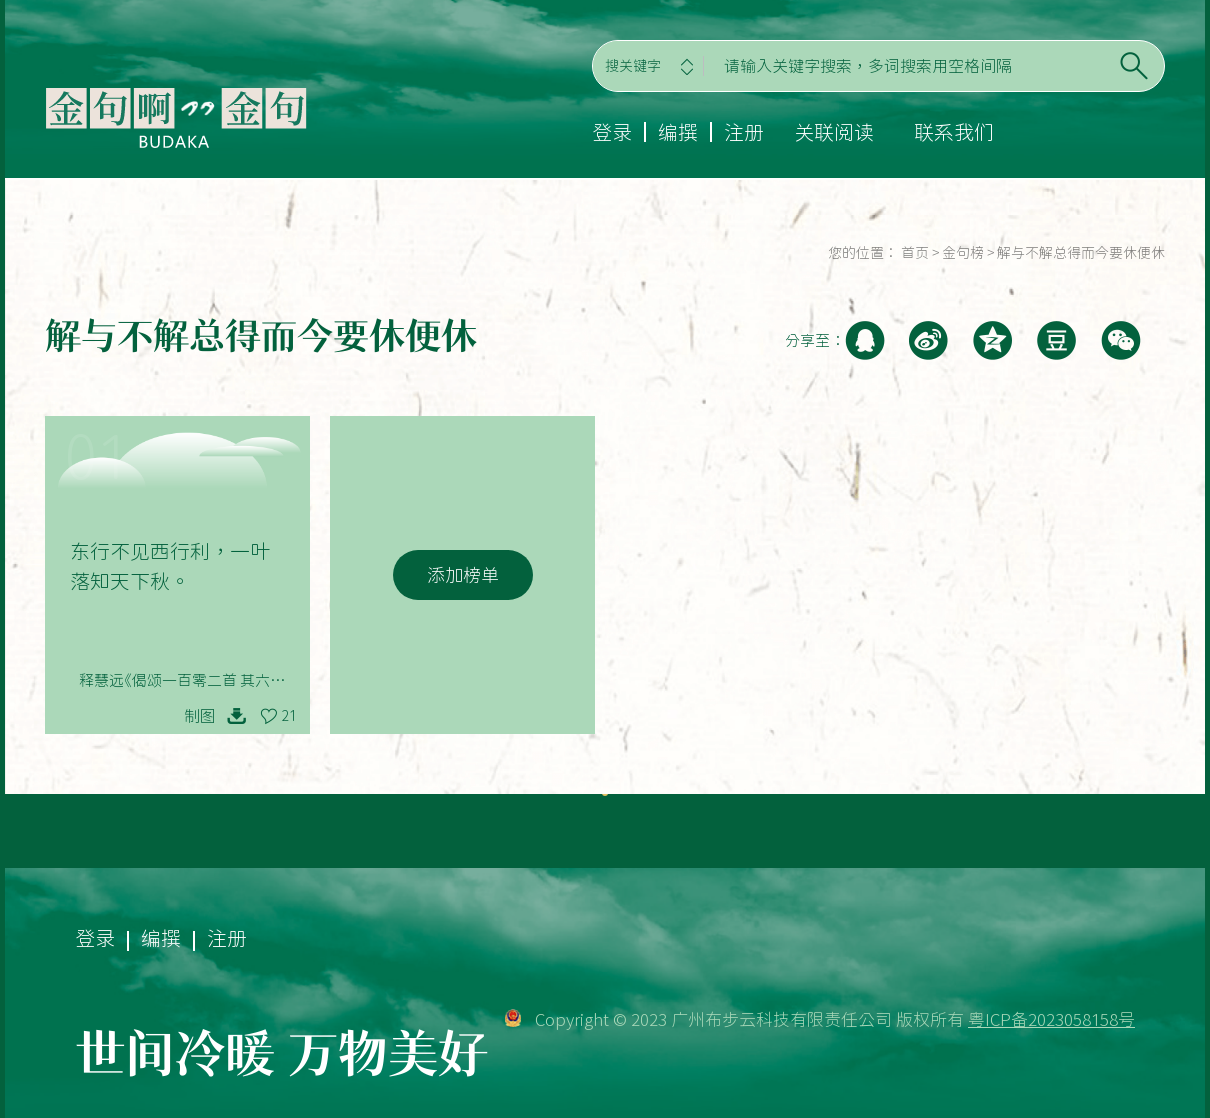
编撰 (678, 132)
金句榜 (963, 253)
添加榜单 (463, 575)
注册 (744, 132)
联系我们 (954, 132)
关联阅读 (834, 132)
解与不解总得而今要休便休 (1081, 253)
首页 (915, 253)
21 (289, 716)
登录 (612, 132)
